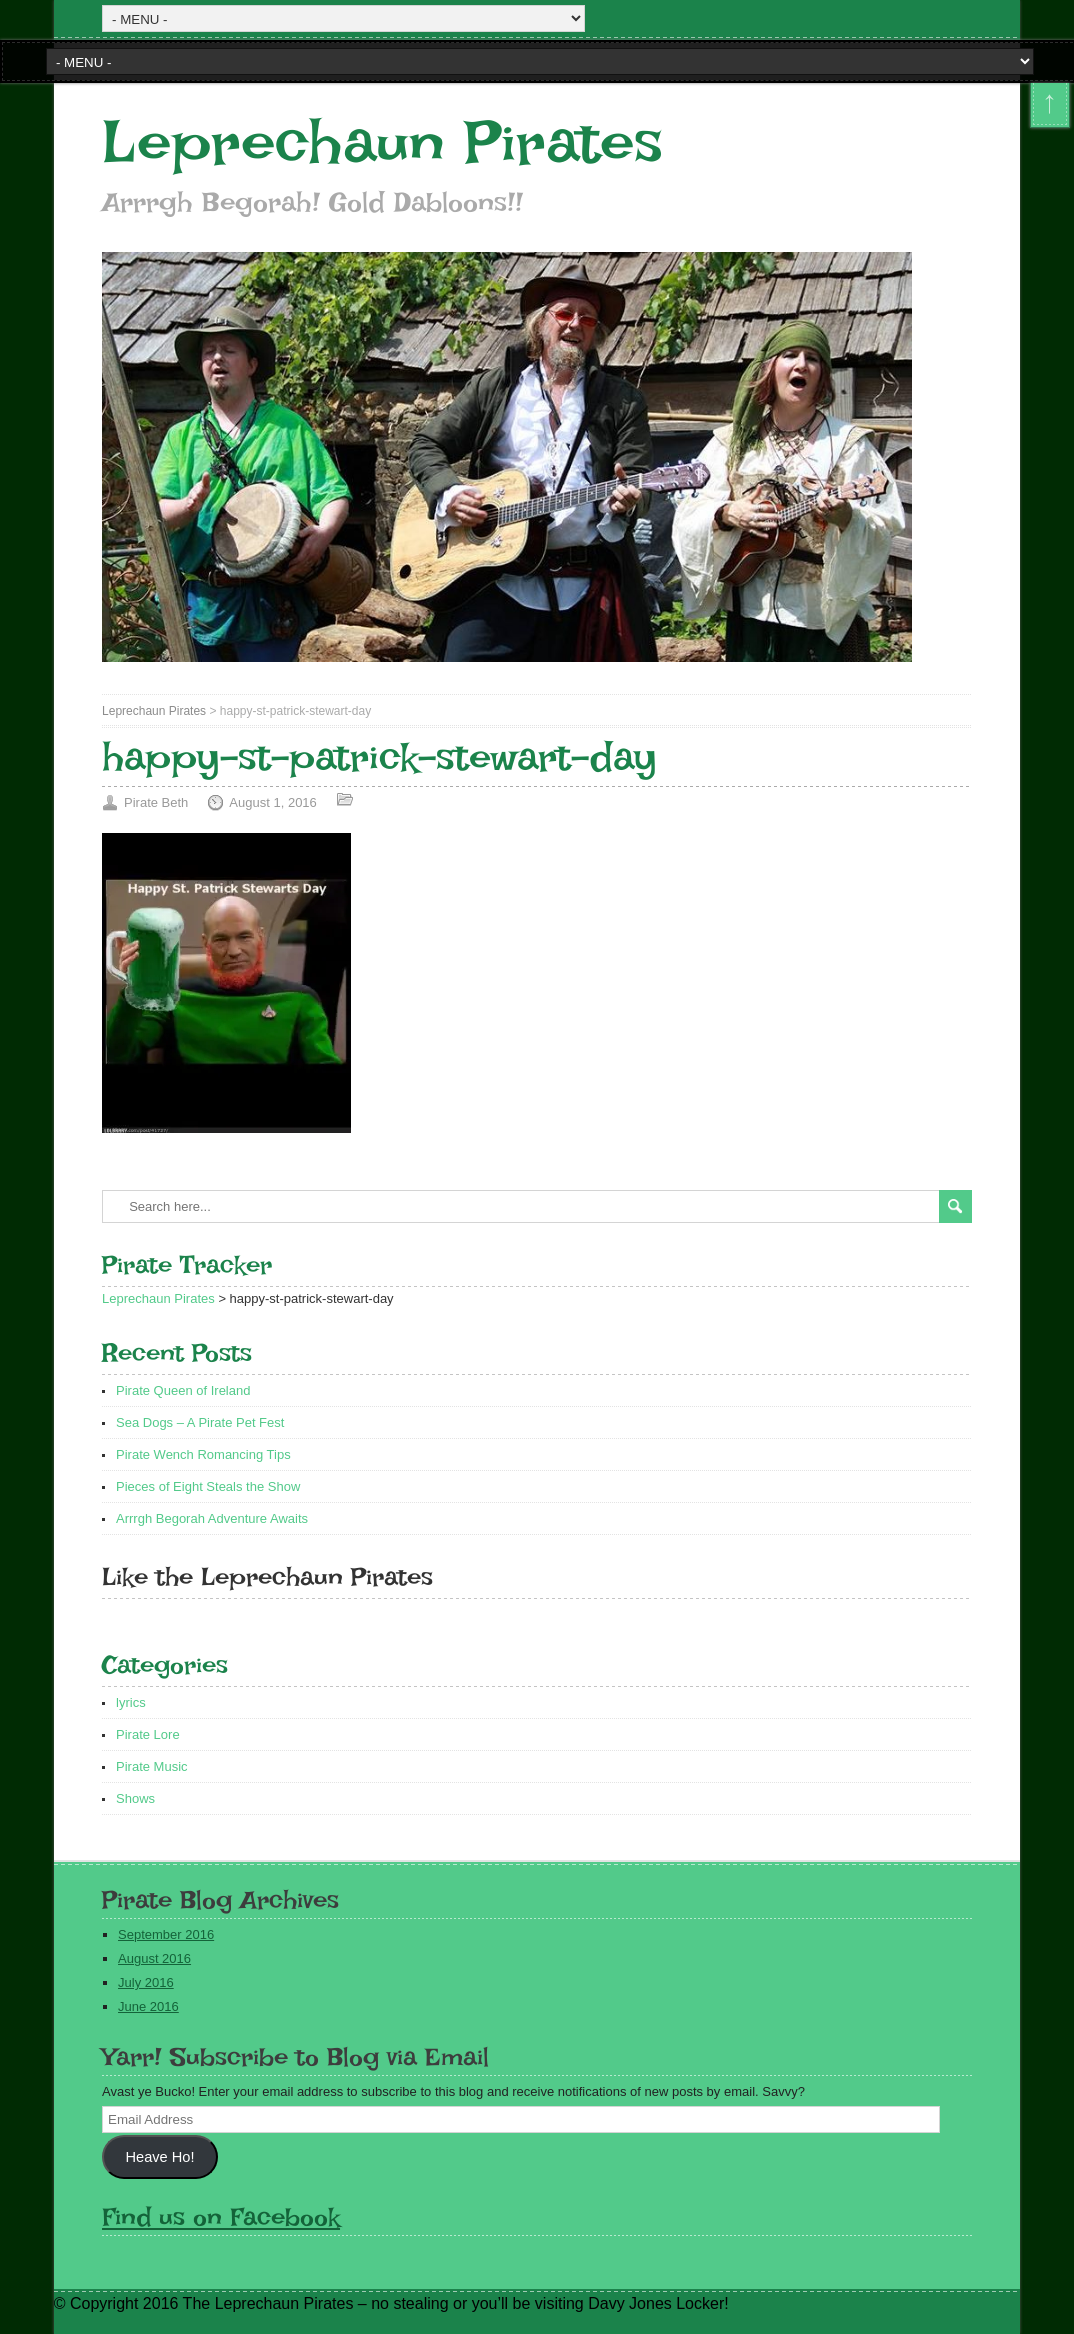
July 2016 (146, 1982)
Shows (135, 1798)
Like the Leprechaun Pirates (267, 1576)
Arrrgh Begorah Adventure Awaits (212, 1518)
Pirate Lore (148, 1734)
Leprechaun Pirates (382, 142)
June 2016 (148, 2006)
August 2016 (154, 1958)
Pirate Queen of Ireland (183, 1390)
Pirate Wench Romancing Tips (203, 1454)
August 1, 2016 (272, 802)
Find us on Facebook (221, 2216)
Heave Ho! (160, 2157)
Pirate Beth (156, 802)
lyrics (131, 1702)
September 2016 (166, 1934)
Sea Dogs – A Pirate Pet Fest (200, 1422)
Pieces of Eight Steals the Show (208, 1486)
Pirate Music (152, 1766)
